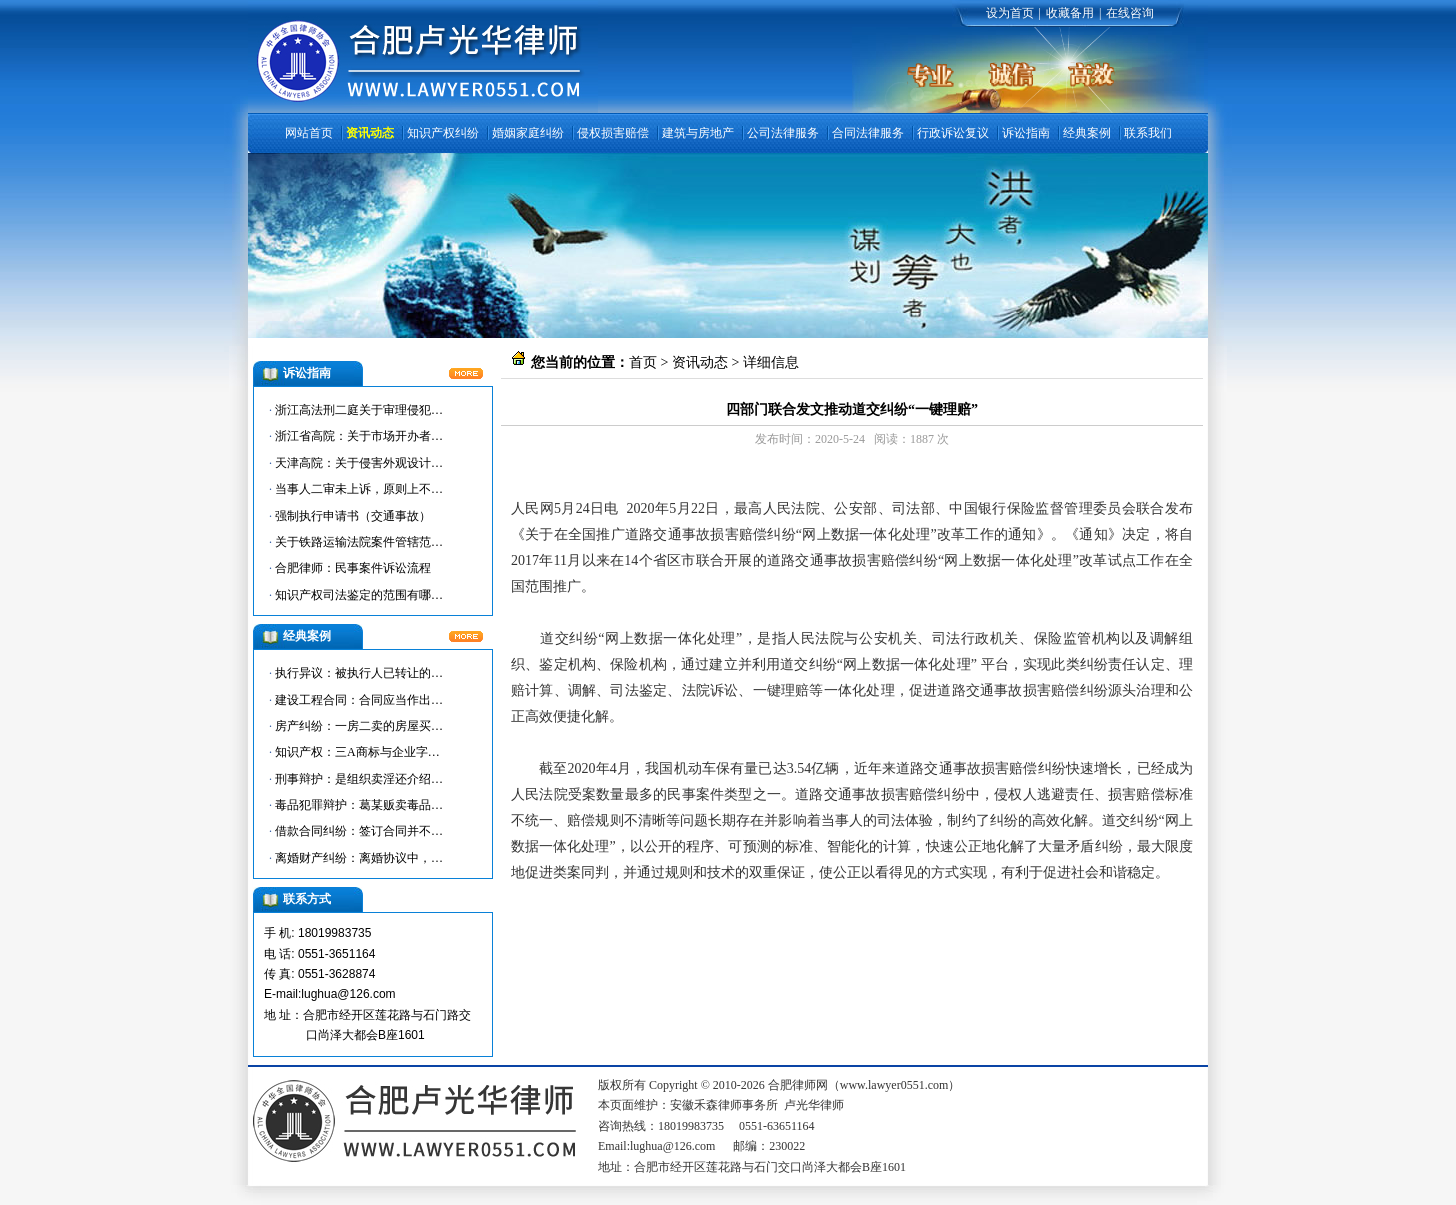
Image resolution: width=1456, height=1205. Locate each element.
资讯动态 (370, 133)
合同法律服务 (868, 133)
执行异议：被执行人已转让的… (359, 673)
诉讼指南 (1026, 133)
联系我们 (1148, 133)
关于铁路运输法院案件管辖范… (359, 542)
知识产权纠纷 (443, 133)
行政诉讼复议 (953, 133)
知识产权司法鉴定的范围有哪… (359, 595)
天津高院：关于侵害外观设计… (359, 463)
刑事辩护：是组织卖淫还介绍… (359, 779)
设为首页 (1010, 13)
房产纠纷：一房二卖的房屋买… (359, 726)
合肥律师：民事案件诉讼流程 (353, 568)
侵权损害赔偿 (613, 133)
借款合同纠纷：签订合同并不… (359, 831)
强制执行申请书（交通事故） (353, 516)
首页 (643, 362)
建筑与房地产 (698, 133)
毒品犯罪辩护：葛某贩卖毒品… (359, 805)
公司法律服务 (783, 133)
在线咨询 (1130, 13)
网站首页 (309, 133)
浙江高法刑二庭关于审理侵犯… (359, 410)
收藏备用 (1070, 13)
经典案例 (1087, 133)
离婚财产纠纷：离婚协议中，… (359, 858)
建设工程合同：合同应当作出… (359, 700)
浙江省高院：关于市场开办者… (359, 436)
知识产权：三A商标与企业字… (357, 752)
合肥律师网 (574, 481)
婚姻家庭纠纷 (528, 133)
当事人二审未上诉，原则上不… (359, 489)
